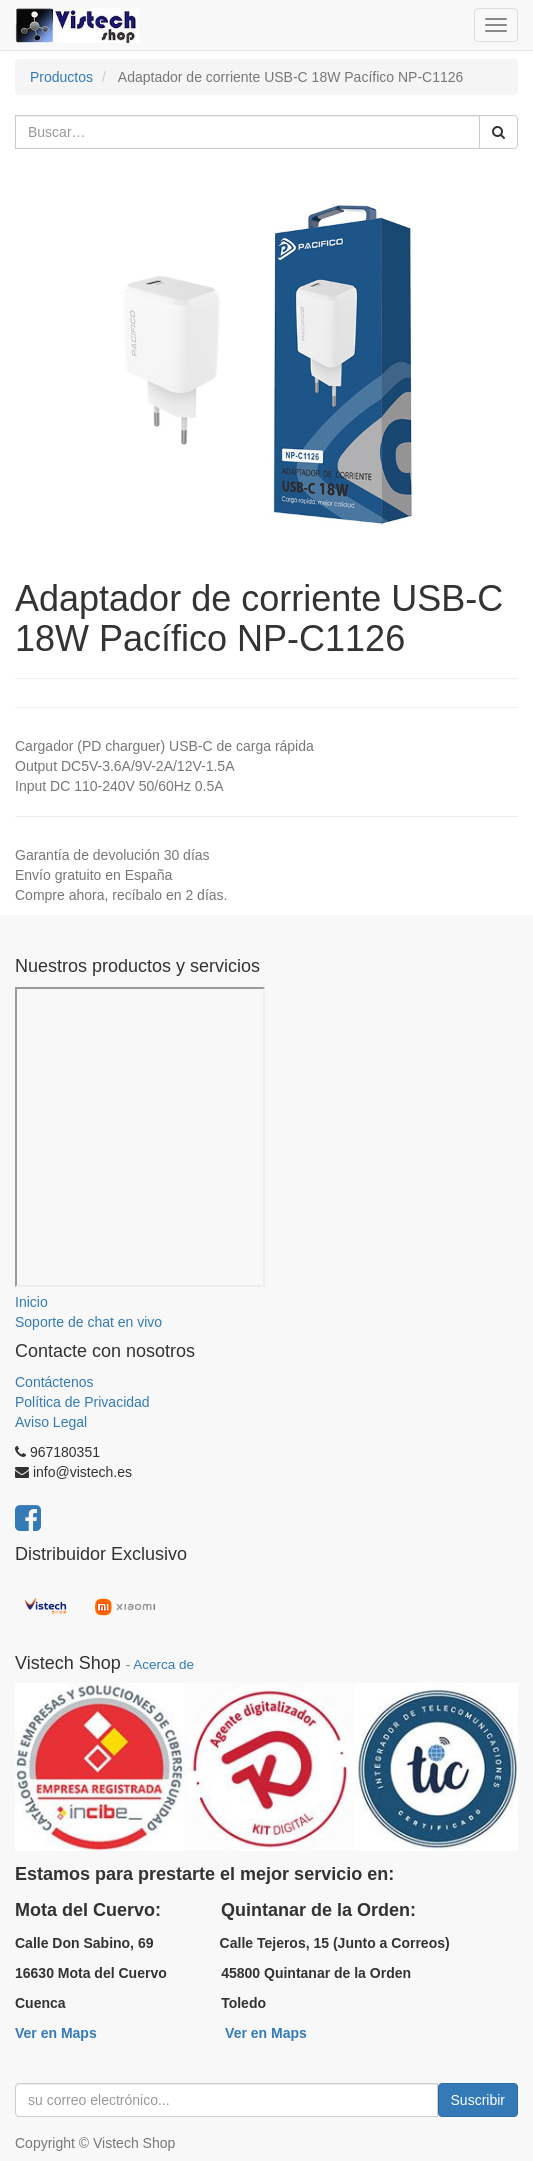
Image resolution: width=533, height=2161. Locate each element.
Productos (61, 77)
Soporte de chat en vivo (88, 1322)
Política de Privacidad (82, 1402)
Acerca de (163, 1664)
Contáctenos (54, 1382)
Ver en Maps (56, 2033)
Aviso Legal (51, 1422)
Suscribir (478, 2100)
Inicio (31, 1302)
